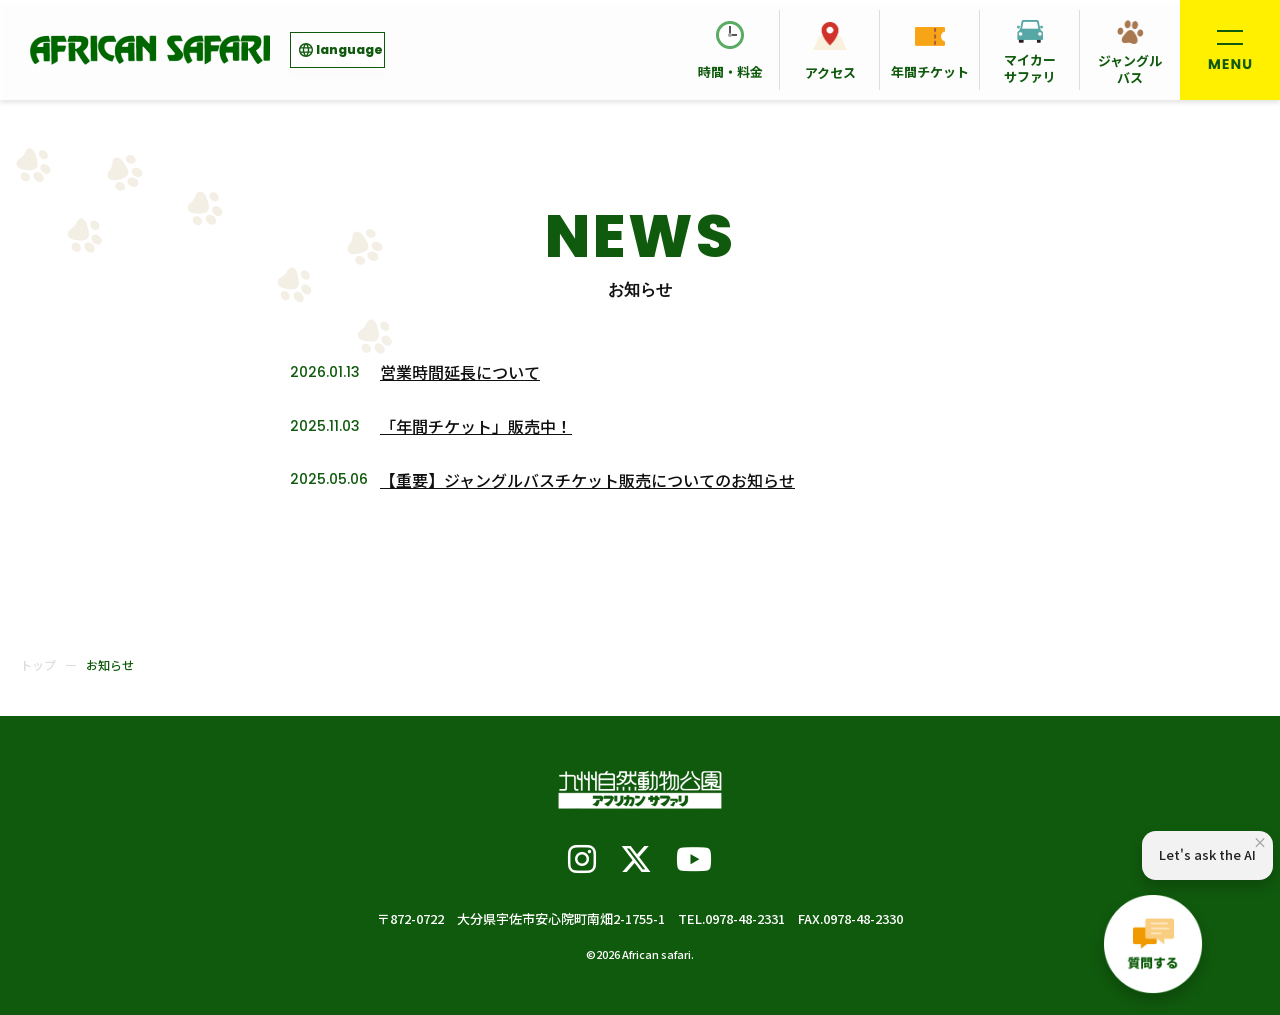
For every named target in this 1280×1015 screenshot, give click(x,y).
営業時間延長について (460, 372)
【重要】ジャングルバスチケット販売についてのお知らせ (587, 480)
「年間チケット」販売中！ (476, 426)
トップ (38, 664)
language (349, 49)
